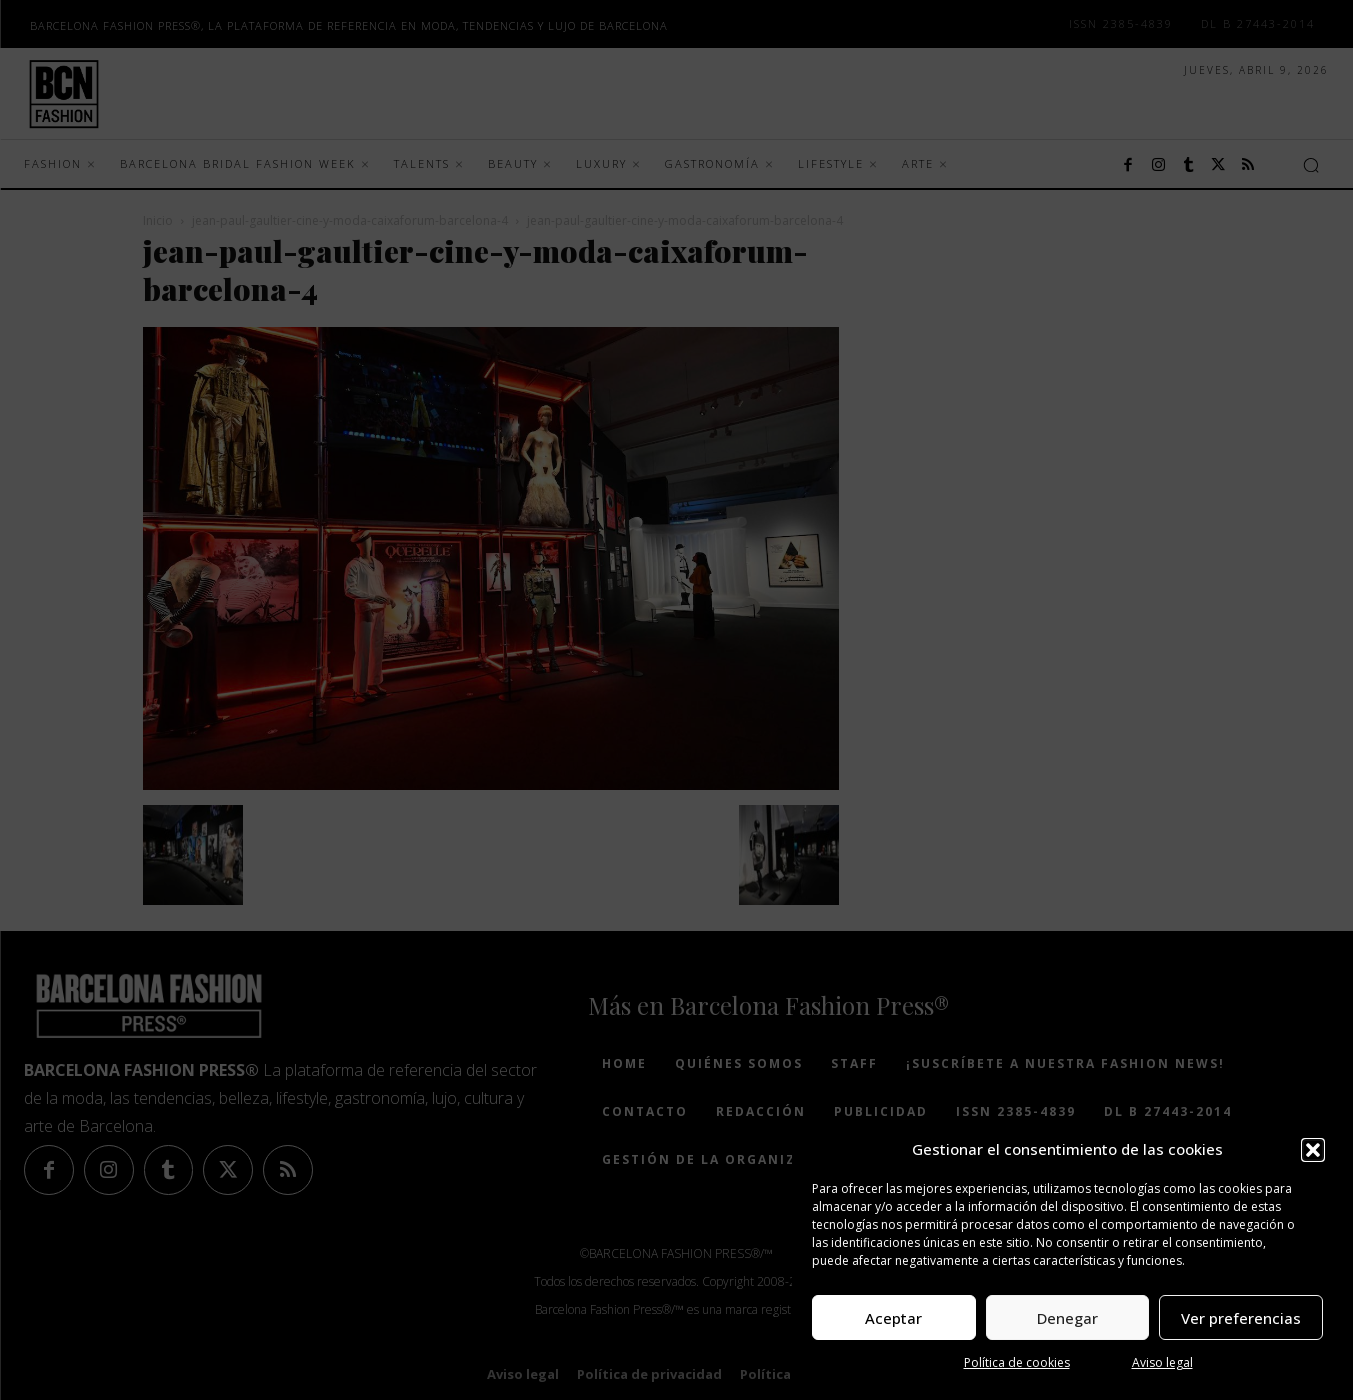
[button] (1313, 1150)
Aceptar (893, 1318)
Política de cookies (1017, 1362)
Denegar (1067, 1318)
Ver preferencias (1241, 1318)
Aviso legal (1162, 1362)
